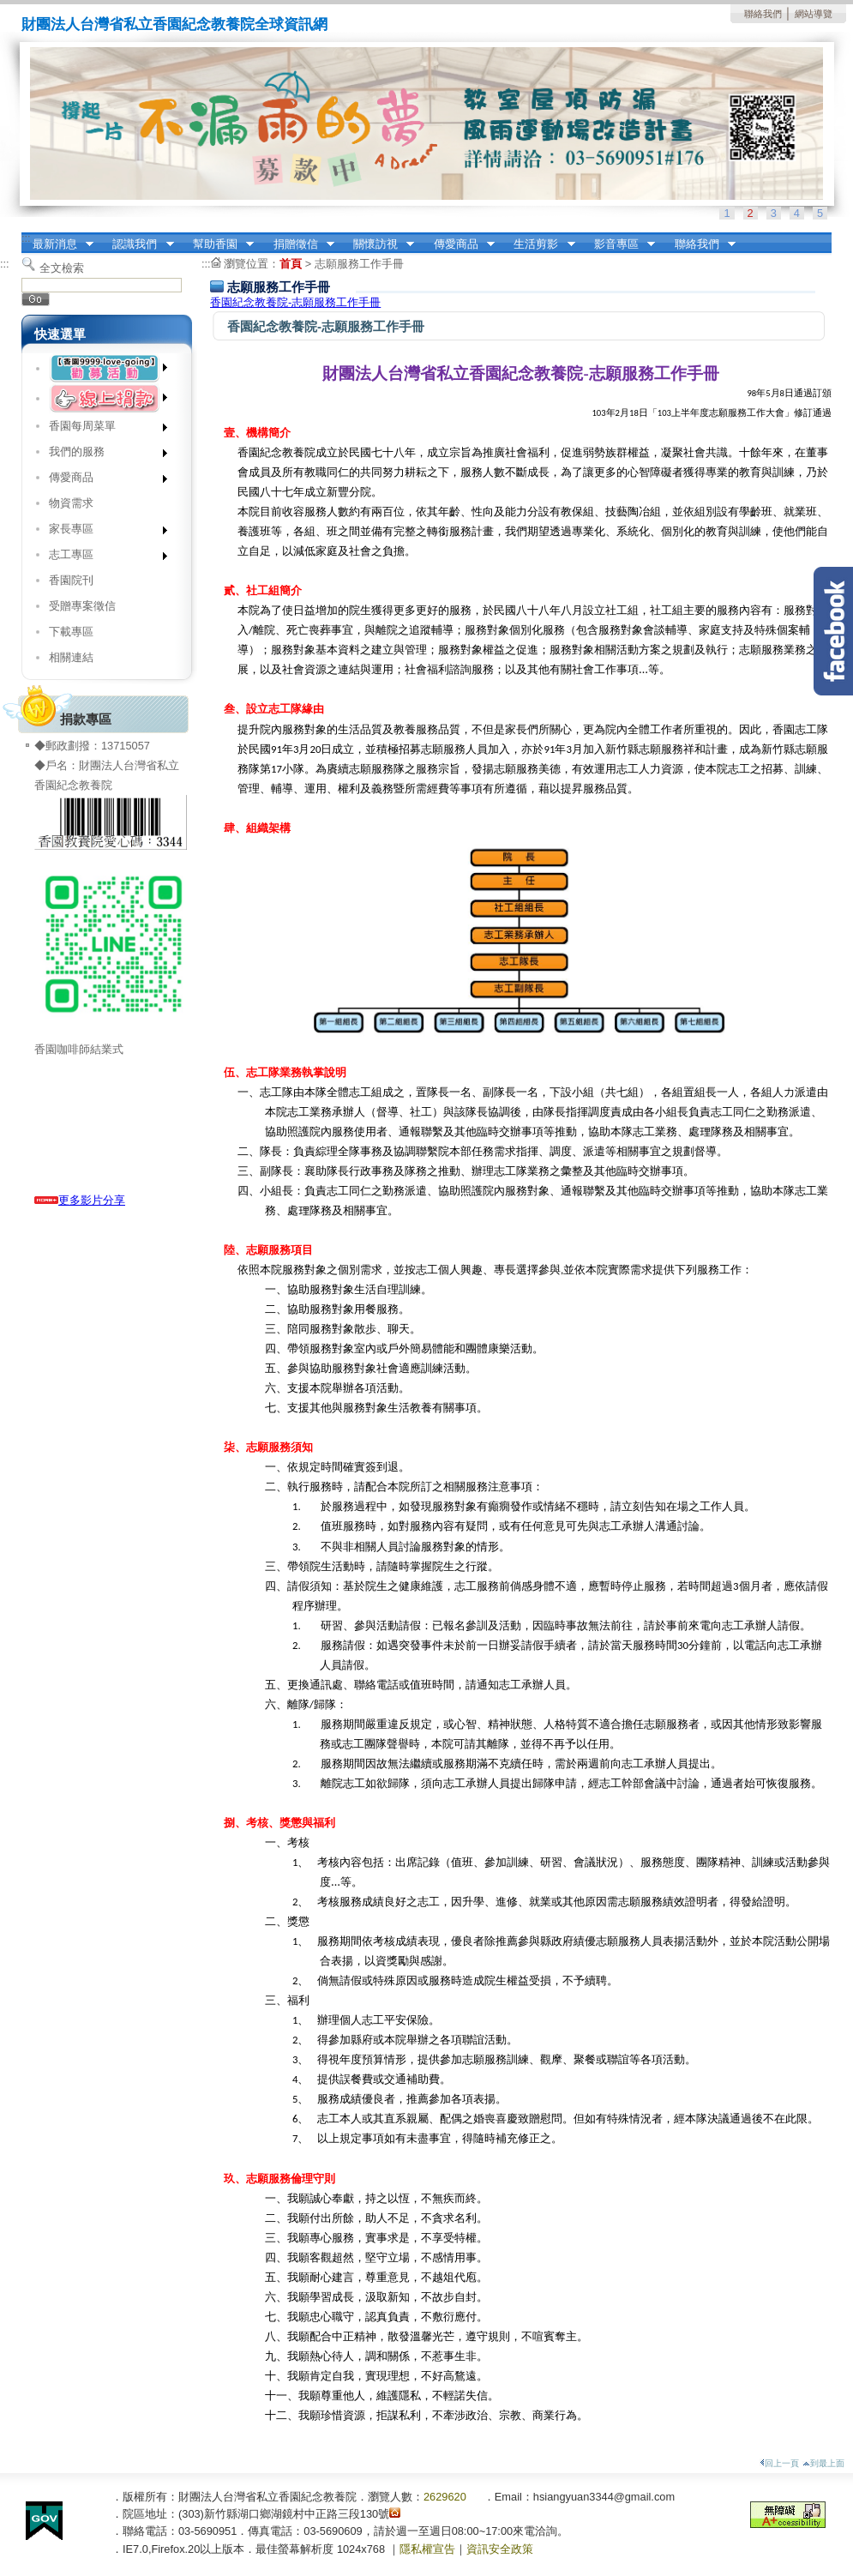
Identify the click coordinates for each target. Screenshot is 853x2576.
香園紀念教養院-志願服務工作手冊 (295, 302)
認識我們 (138, 244)
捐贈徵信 (298, 244)
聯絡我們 (763, 14)
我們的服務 (102, 455)
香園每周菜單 (102, 429)
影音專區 (619, 244)
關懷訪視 (378, 244)
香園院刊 (71, 580)
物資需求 (71, 503)
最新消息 (57, 244)
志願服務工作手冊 (359, 263)
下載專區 (71, 631)
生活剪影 (539, 244)
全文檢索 (61, 268)
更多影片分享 (79, 1200)
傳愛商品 (459, 244)
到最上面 (823, 2463)
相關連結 (71, 657)
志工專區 (102, 558)
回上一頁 (779, 2463)
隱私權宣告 (427, 2549)
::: (26, 238)
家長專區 (102, 532)
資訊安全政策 (499, 2549)
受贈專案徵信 (82, 605)
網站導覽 (813, 14)
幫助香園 (218, 244)
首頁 (290, 263)
